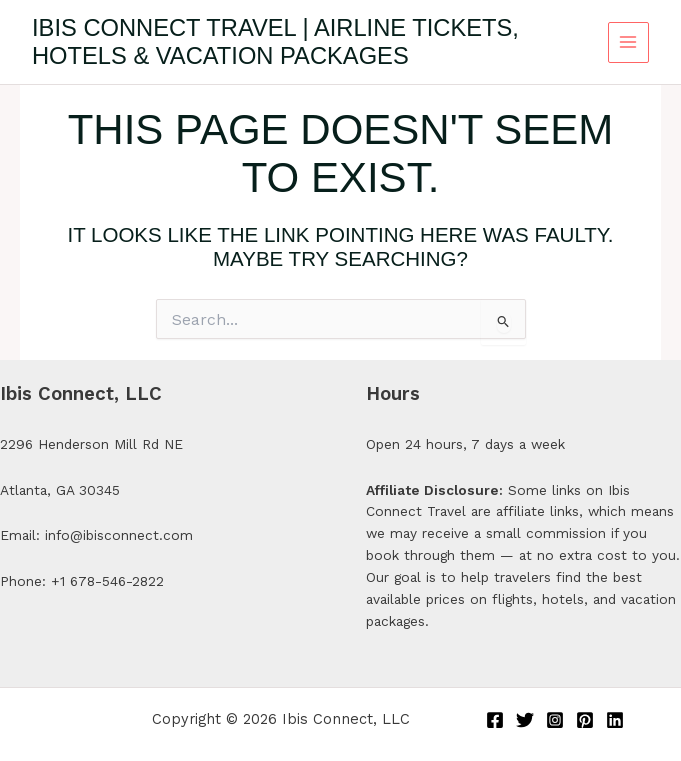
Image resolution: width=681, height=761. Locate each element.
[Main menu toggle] (628, 42)
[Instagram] (555, 720)
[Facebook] (495, 720)
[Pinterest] (585, 720)
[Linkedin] (615, 720)
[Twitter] (525, 720)
